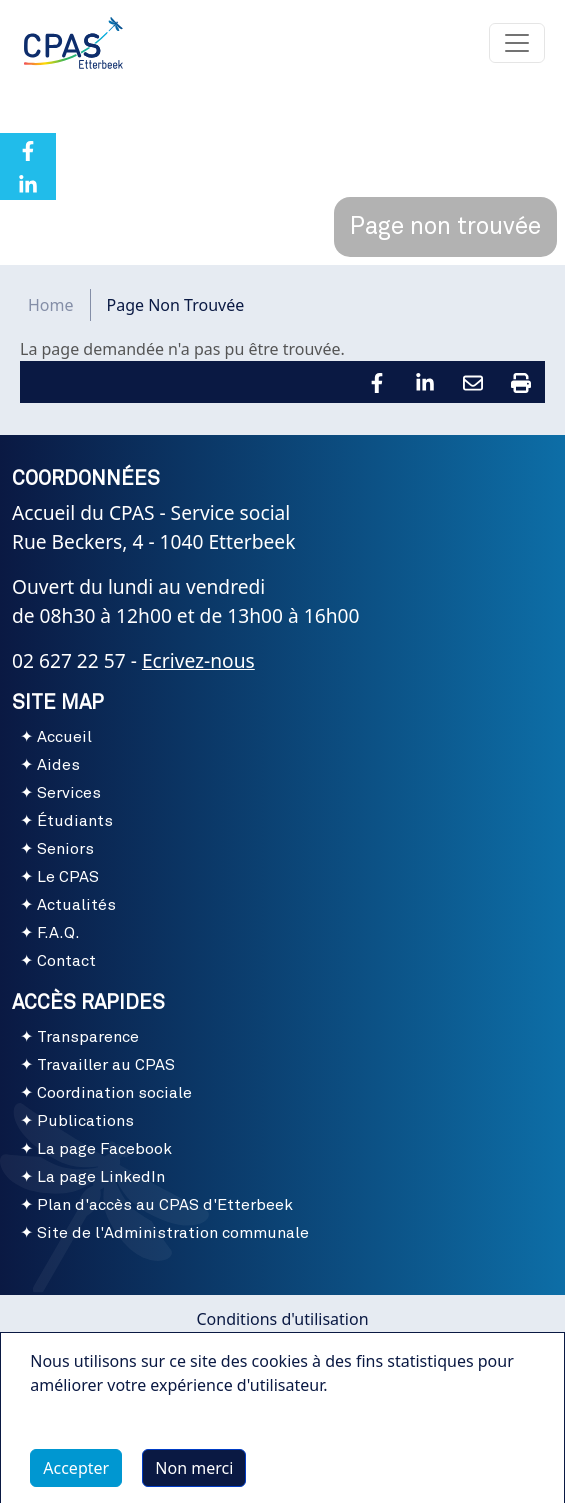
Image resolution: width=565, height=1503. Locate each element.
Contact (66, 961)
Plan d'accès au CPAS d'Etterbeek (165, 1205)
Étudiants (75, 821)
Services (69, 793)
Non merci (194, 1475)
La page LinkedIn (101, 1177)
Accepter (76, 1475)
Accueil (64, 737)
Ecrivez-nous (198, 660)
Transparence (88, 1037)
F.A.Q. (58, 933)
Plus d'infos (93, 1438)
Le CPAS (68, 877)
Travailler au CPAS (106, 1065)
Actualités (76, 905)
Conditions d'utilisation (282, 1319)
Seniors (65, 849)
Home (51, 305)
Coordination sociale (114, 1093)
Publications (85, 1121)
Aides (58, 765)
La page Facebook (104, 1149)
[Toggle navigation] (517, 43)
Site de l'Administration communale (173, 1233)
